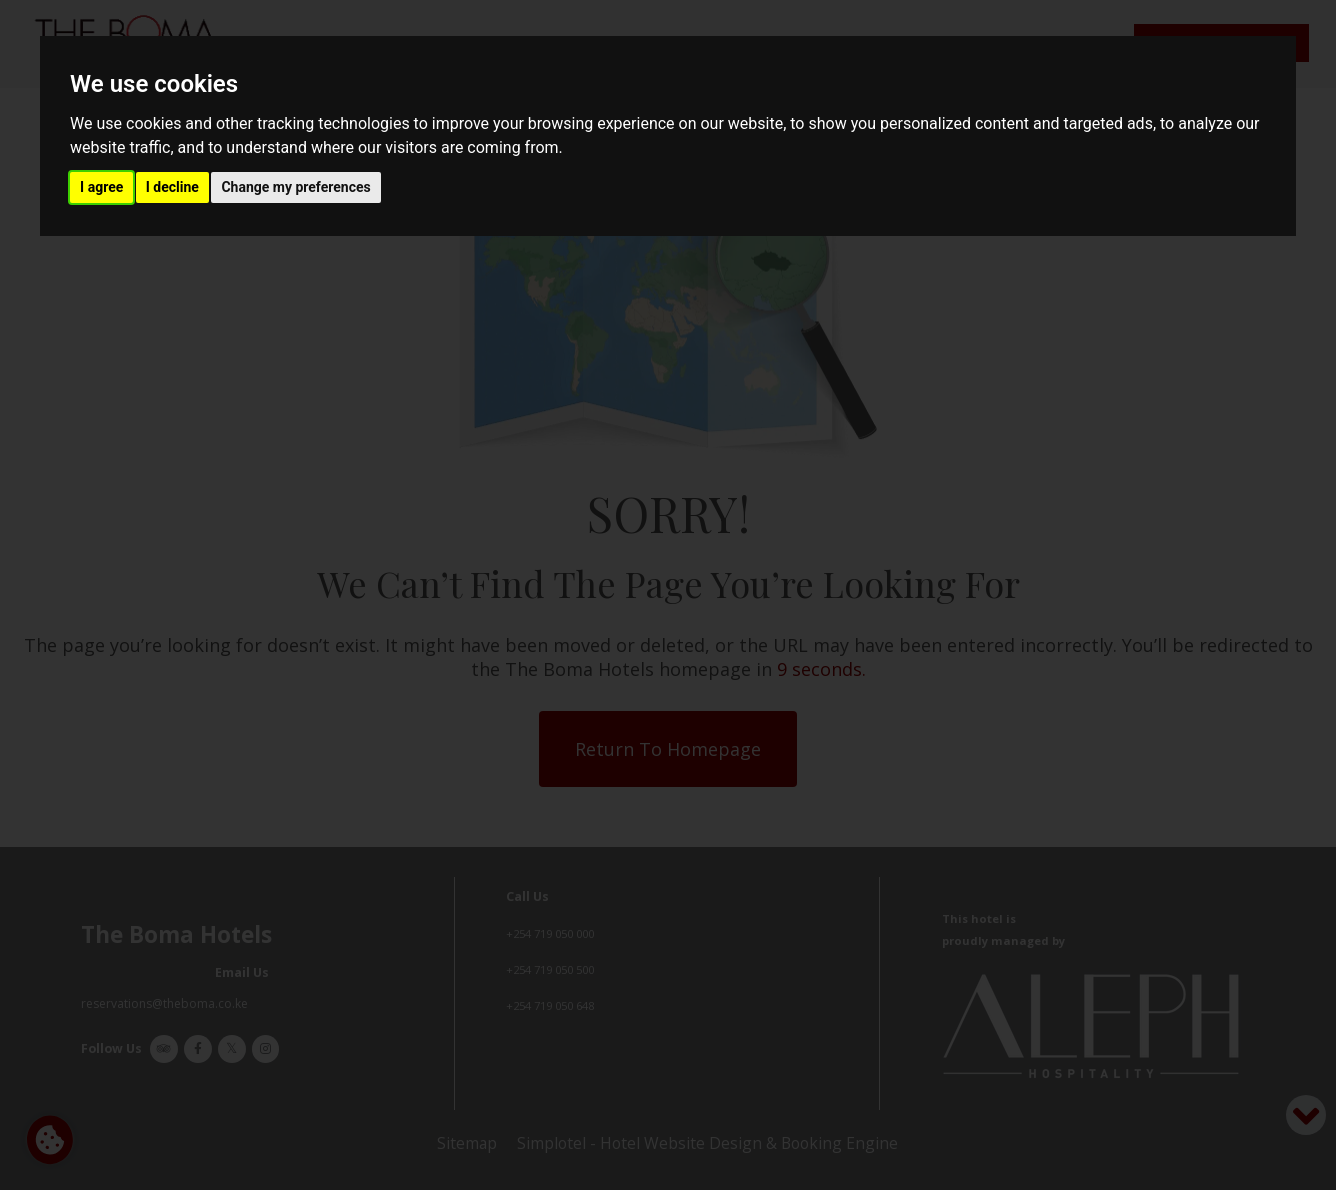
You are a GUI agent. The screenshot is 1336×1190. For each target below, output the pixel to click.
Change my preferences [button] (295, 187)
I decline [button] (172, 187)
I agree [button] (101, 187)
